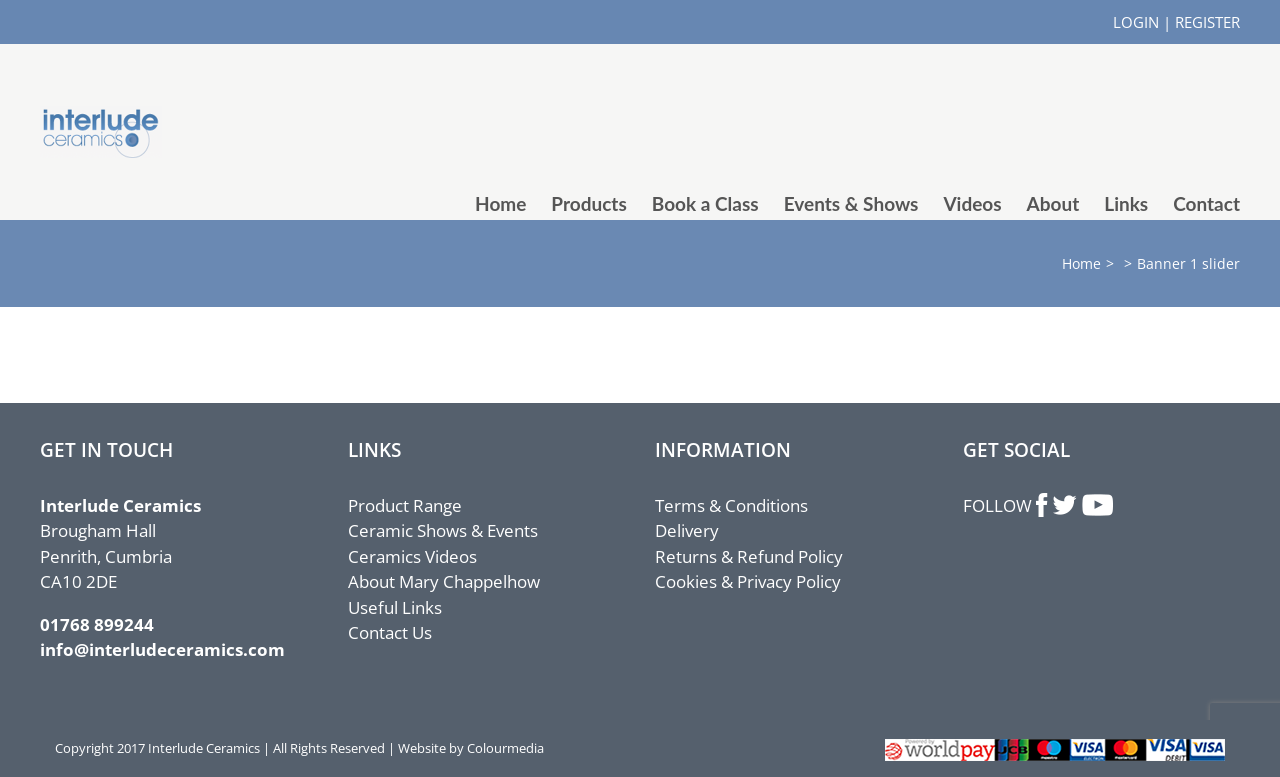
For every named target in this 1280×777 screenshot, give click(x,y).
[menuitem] (513, 204)
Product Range (405, 505)
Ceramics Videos (412, 556)
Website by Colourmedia (471, 748)
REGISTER (1207, 22)
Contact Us (390, 632)
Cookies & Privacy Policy (748, 581)
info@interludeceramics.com (162, 649)
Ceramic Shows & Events (443, 530)
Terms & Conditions (731, 505)
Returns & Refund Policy (749, 556)
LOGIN (1136, 22)
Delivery (687, 530)
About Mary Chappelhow (444, 581)
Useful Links (395, 607)
